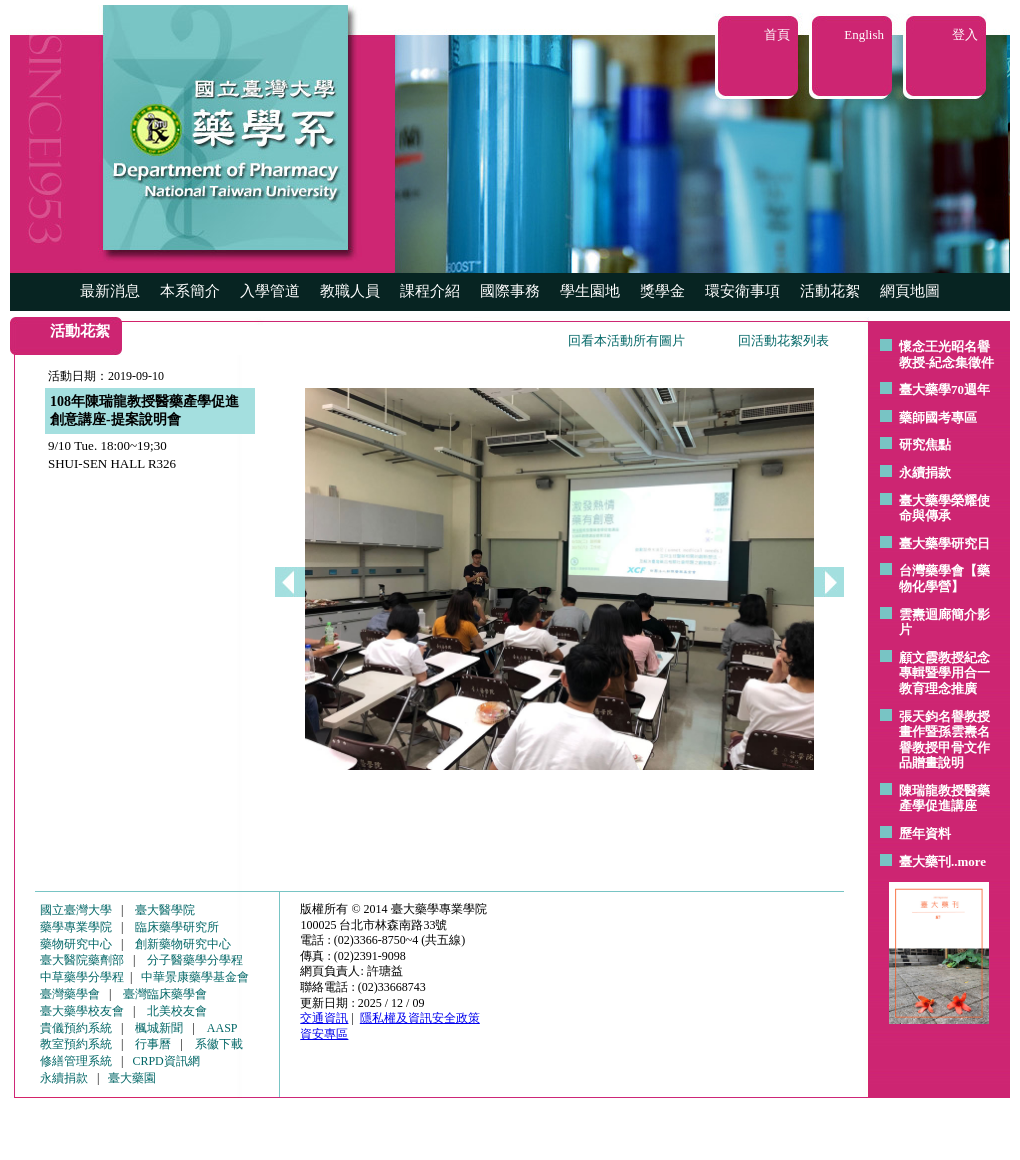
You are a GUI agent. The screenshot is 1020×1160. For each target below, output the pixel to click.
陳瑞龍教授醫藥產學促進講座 (944, 798)
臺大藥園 (132, 1078)
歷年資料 (925, 833)
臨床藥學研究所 (177, 927)
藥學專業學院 (76, 927)
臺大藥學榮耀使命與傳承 (944, 508)
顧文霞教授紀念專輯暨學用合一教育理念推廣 (944, 673)
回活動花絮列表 (783, 340)
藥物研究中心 (76, 944)
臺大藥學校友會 (82, 1011)
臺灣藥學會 (70, 994)
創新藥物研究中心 (183, 944)
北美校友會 (177, 1011)
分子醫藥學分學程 (195, 960)
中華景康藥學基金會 (195, 977)
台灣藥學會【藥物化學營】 (944, 578)
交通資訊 (324, 1018)
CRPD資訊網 (165, 1061)
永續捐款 (925, 472)
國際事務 (510, 291)
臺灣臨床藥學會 (165, 994)
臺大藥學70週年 (944, 389)
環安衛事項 (742, 291)
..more (968, 861)
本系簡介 (190, 291)
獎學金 (662, 291)
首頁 (777, 34)
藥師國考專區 (938, 417)
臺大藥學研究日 (944, 543)
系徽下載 (219, 1044)
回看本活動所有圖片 (626, 340)
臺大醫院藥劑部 (82, 960)
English (864, 34)
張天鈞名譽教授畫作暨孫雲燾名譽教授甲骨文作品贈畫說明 (944, 740)
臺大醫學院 (165, 910)
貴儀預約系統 (76, 1028)
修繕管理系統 (76, 1061)
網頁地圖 (910, 291)
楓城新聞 (159, 1028)
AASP (222, 1028)
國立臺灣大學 (76, 910)
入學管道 (270, 291)
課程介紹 (430, 291)
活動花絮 (830, 291)
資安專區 (324, 1034)
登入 (965, 34)
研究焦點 (925, 444)
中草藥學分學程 (82, 977)
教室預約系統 (76, 1044)
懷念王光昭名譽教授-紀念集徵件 (946, 354)
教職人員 (350, 291)
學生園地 (590, 291)
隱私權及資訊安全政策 (420, 1018)
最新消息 (110, 291)
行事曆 (153, 1044)
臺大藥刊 (925, 861)
